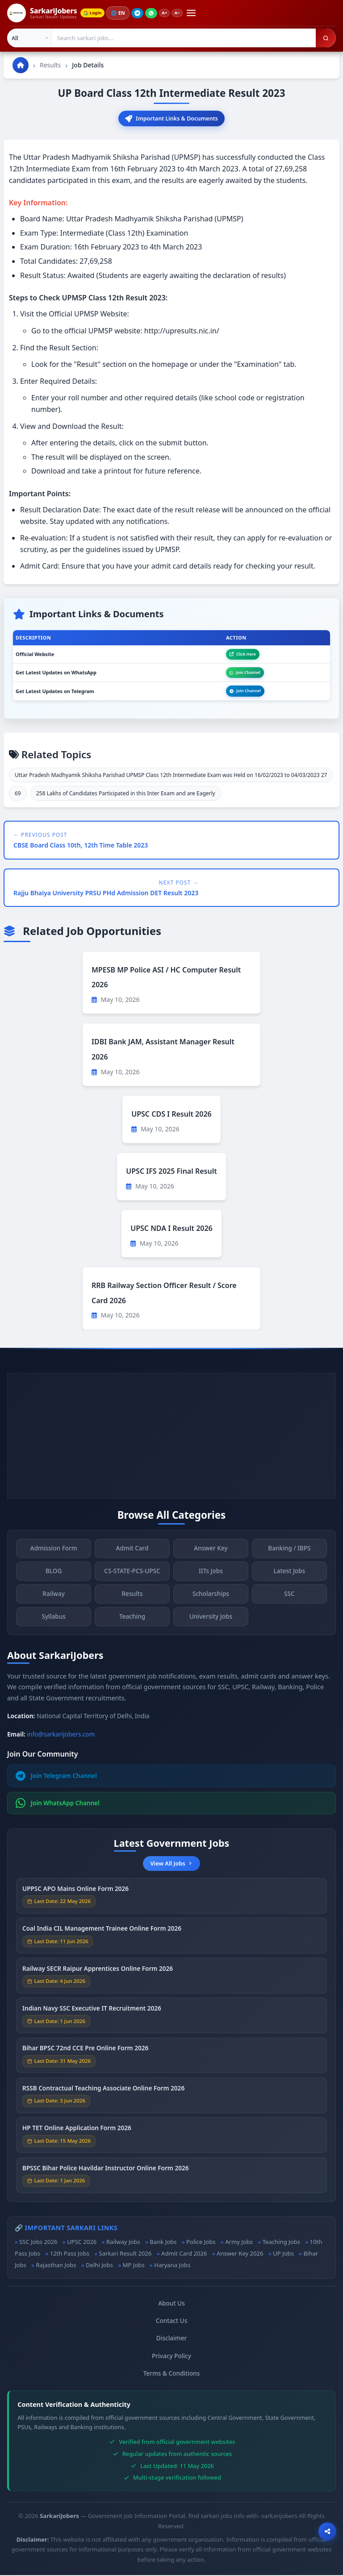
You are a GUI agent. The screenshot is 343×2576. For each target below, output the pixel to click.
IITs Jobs (211, 1578)
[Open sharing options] (327, 2531)
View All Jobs (171, 1864)
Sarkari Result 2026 (125, 2254)
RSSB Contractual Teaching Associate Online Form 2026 (103, 2094)
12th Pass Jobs (69, 2254)
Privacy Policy (171, 2356)
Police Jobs (201, 2242)
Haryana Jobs (172, 2266)
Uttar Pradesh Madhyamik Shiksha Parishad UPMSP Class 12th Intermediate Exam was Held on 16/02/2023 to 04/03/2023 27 (171, 776)
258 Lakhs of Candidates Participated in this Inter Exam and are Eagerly (125, 794)
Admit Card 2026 (184, 2254)
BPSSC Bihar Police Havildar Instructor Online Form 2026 (105, 2174)
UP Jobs (283, 2254)
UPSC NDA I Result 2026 (171, 1229)
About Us (171, 2303)
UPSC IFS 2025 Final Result (171, 1172)
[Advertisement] (171, 1436)
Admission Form (53, 1555)
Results (50, 65)
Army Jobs (239, 2242)
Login (93, 13)
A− (181, 13)
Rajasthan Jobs (56, 2266)
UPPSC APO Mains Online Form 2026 (75, 1895)
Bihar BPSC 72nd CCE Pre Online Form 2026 (85, 2055)
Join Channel (245, 673)
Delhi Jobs (99, 2266)
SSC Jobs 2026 (38, 2242)
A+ (168, 13)
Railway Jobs (123, 2242)
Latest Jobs (289, 1578)
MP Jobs (134, 2266)
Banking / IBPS (289, 1555)
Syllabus (53, 1623)
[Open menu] (196, 13)
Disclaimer (171, 2339)
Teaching (132, 1623)
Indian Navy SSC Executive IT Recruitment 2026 (91, 2015)
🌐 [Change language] (120, 13)
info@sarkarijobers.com (61, 1735)
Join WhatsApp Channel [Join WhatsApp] (58, 1804)
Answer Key (210, 1555)
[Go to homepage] (21, 65)
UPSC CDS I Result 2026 (171, 1115)
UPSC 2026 (81, 2242)
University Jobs (210, 1623)
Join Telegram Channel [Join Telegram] (56, 1777)
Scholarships (210, 1600)
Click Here (243, 654)
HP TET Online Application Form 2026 (76, 2135)
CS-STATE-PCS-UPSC (132, 1578)
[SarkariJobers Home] (42, 13)
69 (18, 794)
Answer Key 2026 (240, 2254)
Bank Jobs (163, 2242)
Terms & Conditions (171, 2374)
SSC (289, 1600)
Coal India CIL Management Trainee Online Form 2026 (101, 1935)
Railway (53, 1600)
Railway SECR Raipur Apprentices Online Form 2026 (97, 1975)
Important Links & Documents (172, 119)
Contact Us (172, 2321)
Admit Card (132, 1555)
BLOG (54, 1578)
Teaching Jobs (281, 2242)
